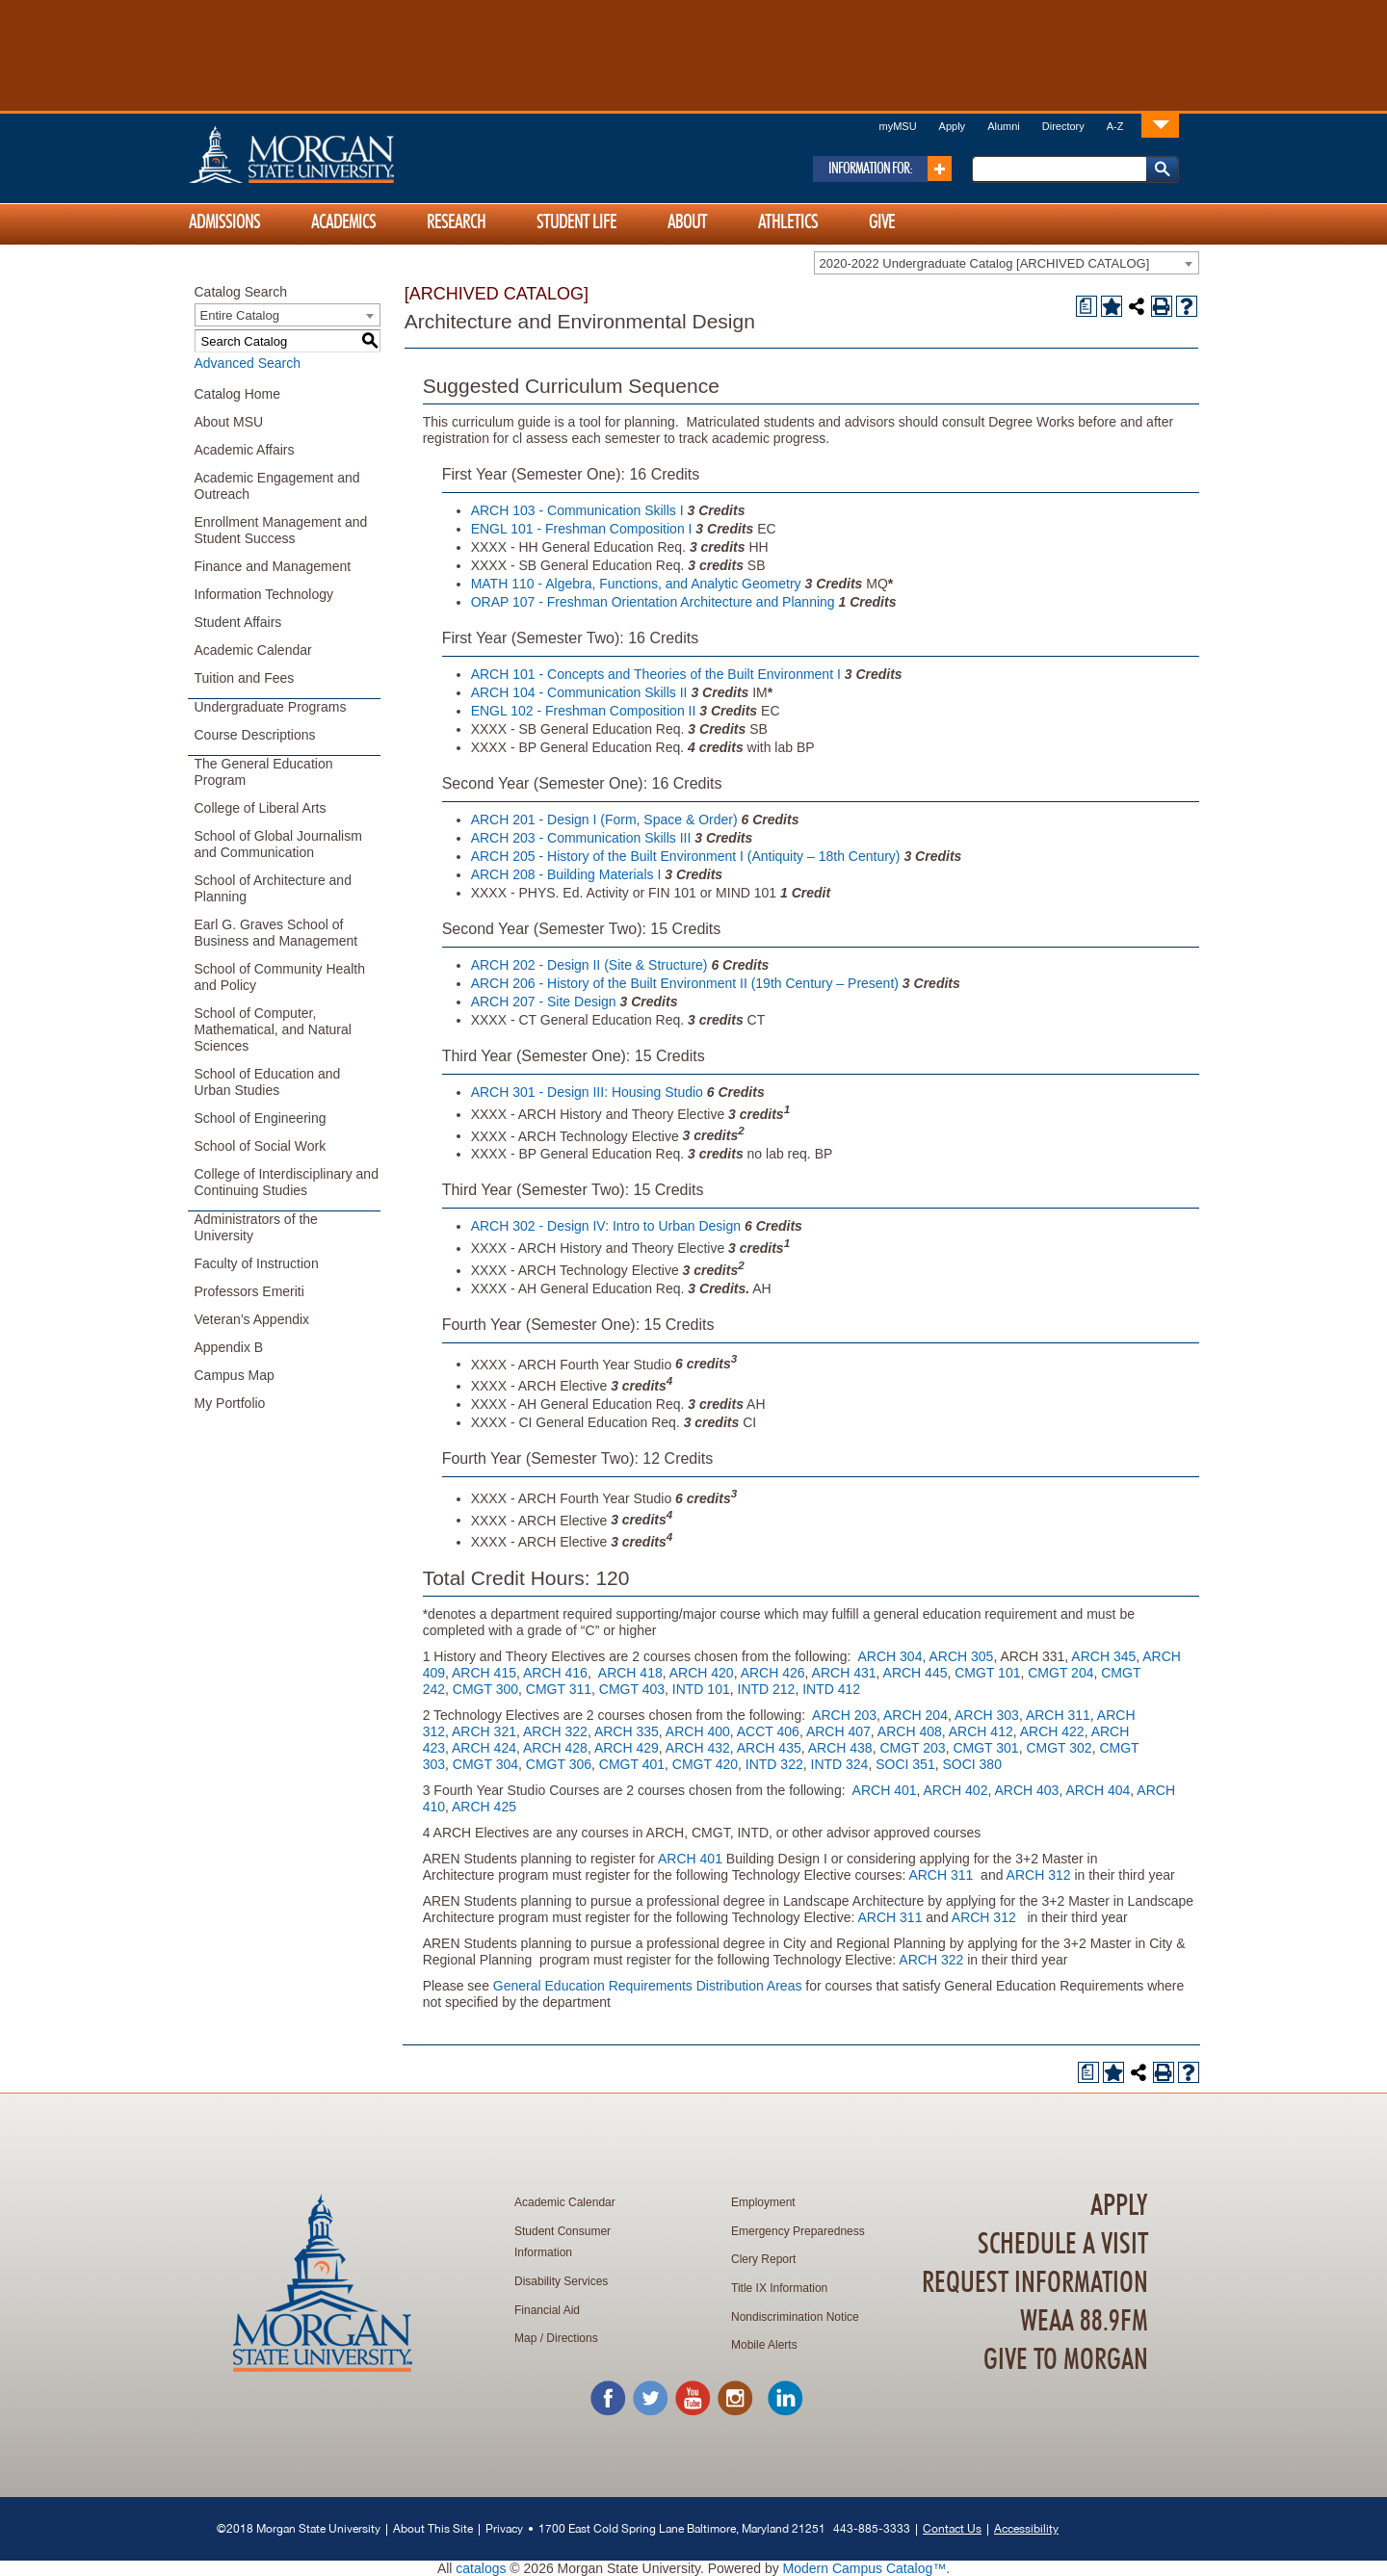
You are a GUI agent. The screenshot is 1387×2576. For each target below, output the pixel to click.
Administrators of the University (256, 1227)
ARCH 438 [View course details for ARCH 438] (840, 1748)
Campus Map (235, 1375)
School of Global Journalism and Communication (278, 844)
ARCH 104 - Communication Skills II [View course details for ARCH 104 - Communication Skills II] (579, 692)
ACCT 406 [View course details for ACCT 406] (768, 1731)
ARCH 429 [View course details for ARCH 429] (626, 1748)
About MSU (229, 421)
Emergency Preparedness (798, 2231)
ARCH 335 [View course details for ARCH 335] (626, 1731)
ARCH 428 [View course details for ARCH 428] (555, 1748)
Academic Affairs (245, 449)
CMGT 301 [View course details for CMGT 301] (985, 1748)
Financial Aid (547, 2310)
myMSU (897, 126)
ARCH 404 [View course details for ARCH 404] (1097, 1790)
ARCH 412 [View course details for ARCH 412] (981, 1731)
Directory (1063, 126)
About (687, 222)
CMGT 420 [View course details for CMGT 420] (705, 1764)
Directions (571, 2338)
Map (525, 2338)
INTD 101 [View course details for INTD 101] (701, 1689)
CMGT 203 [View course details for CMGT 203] (912, 1748)
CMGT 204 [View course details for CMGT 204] (1060, 1672)
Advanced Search (248, 363)
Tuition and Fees (245, 678)
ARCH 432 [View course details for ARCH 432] (698, 1748)
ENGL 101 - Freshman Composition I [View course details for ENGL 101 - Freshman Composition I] (582, 528)
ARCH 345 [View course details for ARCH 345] (1103, 1656)
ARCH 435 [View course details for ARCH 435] (769, 1748)
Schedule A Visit (1063, 2244)
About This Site (433, 2528)
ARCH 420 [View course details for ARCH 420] (701, 1672)
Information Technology (264, 594)
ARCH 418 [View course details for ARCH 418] (630, 1672)
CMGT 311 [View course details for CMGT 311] (558, 1689)
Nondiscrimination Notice (795, 2317)
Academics (343, 222)
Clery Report (763, 2259)
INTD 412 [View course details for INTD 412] (831, 1689)
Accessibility (1026, 2528)
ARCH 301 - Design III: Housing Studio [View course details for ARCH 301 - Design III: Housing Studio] (587, 1092)
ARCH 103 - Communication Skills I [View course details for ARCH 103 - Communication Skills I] (577, 510)
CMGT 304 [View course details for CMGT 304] (485, 1764)
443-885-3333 (871, 2528)
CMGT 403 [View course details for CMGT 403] (632, 1689)
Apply (952, 126)
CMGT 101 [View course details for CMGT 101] (987, 1672)
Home (332, 154)
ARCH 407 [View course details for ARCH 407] (838, 1731)
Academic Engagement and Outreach (277, 486)
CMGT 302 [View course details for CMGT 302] (1058, 1748)
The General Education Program (264, 772)
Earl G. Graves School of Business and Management (276, 933)
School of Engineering (261, 1118)
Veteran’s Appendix (252, 1319)
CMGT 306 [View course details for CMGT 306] (558, 1764)
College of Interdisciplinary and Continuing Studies (287, 1182)
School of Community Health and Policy (280, 977)
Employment (763, 2202)
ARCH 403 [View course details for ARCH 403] (1026, 1790)
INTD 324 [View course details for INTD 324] (840, 1764)
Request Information (1035, 2283)
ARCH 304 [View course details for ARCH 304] (890, 1656)
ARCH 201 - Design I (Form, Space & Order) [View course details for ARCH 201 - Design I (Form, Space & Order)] (604, 819)
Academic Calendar (253, 650)
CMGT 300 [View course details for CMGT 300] (485, 1689)
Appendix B (229, 1347)
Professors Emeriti (249, 1291)
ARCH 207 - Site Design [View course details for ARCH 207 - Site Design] (543, 1001)
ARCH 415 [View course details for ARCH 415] (484, 1672)
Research (456, 222)
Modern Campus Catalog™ (865, 2568)
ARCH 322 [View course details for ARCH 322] (555, 1731)
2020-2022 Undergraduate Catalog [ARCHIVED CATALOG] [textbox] (985, 263)
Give (882, 222)
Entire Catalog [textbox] (239, 315)
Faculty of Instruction (257, 1263)
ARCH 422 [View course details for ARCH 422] (1052, 1731)
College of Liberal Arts (261, 808)
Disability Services (561, 2281)
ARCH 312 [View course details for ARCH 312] (1039, 1875)
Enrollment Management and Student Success (281, 530)
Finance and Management (273, 566)
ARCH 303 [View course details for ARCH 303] (987, 1715)
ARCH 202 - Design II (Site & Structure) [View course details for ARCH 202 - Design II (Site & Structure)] (589, 965)
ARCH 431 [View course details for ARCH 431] (844, 1672)
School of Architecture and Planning (273, 888)
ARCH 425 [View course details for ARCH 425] (484, 1806)
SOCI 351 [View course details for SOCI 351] (905, 1764)
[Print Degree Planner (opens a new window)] (1086, 306)
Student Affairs (238, 622)
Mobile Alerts (764, 2345)
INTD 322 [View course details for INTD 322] (774, 1764)
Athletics (788, 222)
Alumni (1003, 126)
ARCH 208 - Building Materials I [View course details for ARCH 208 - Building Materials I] (566, 874)
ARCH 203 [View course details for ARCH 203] (844, 1715)
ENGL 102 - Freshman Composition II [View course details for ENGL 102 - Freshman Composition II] (583, 710)
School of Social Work (261, 1146)
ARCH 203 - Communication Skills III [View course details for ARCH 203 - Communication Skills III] (581, 838)
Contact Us (952, 2528)
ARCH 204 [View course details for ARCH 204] (915, 1715)
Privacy (504, 2528)
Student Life (576, 222)
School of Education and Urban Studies (268, 1082)
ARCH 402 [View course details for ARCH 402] (956, 1790)
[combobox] (1006, 262)
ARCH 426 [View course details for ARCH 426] (773, 1672)
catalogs (481, 2568)
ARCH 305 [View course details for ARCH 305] (961, 1656)
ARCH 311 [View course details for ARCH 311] (1058, 1715)
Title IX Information (779, 2288)
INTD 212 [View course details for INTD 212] (767, 1689)
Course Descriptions (255, 734)
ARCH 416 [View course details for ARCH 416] (555, 1672)
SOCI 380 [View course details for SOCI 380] (971, 1764)
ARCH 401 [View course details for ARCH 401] (884, 1790)
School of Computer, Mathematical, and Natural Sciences (273, 1029)
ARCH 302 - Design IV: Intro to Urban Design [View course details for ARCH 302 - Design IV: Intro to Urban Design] (606, 1226)
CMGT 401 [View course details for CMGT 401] (632, 1764)
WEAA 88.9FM (1084, 2321)
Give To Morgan (1065, 2360)
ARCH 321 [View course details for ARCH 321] (484, 1731)
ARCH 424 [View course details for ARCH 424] (484, 1748)
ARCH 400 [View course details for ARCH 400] (698, 1731)
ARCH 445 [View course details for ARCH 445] (915, 1672)
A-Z (1115, 126)
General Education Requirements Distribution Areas (647, 1985)
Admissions (224, 222)
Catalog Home (238, 394)
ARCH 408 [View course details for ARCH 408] (909, 1731)
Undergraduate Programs (271, 707)
